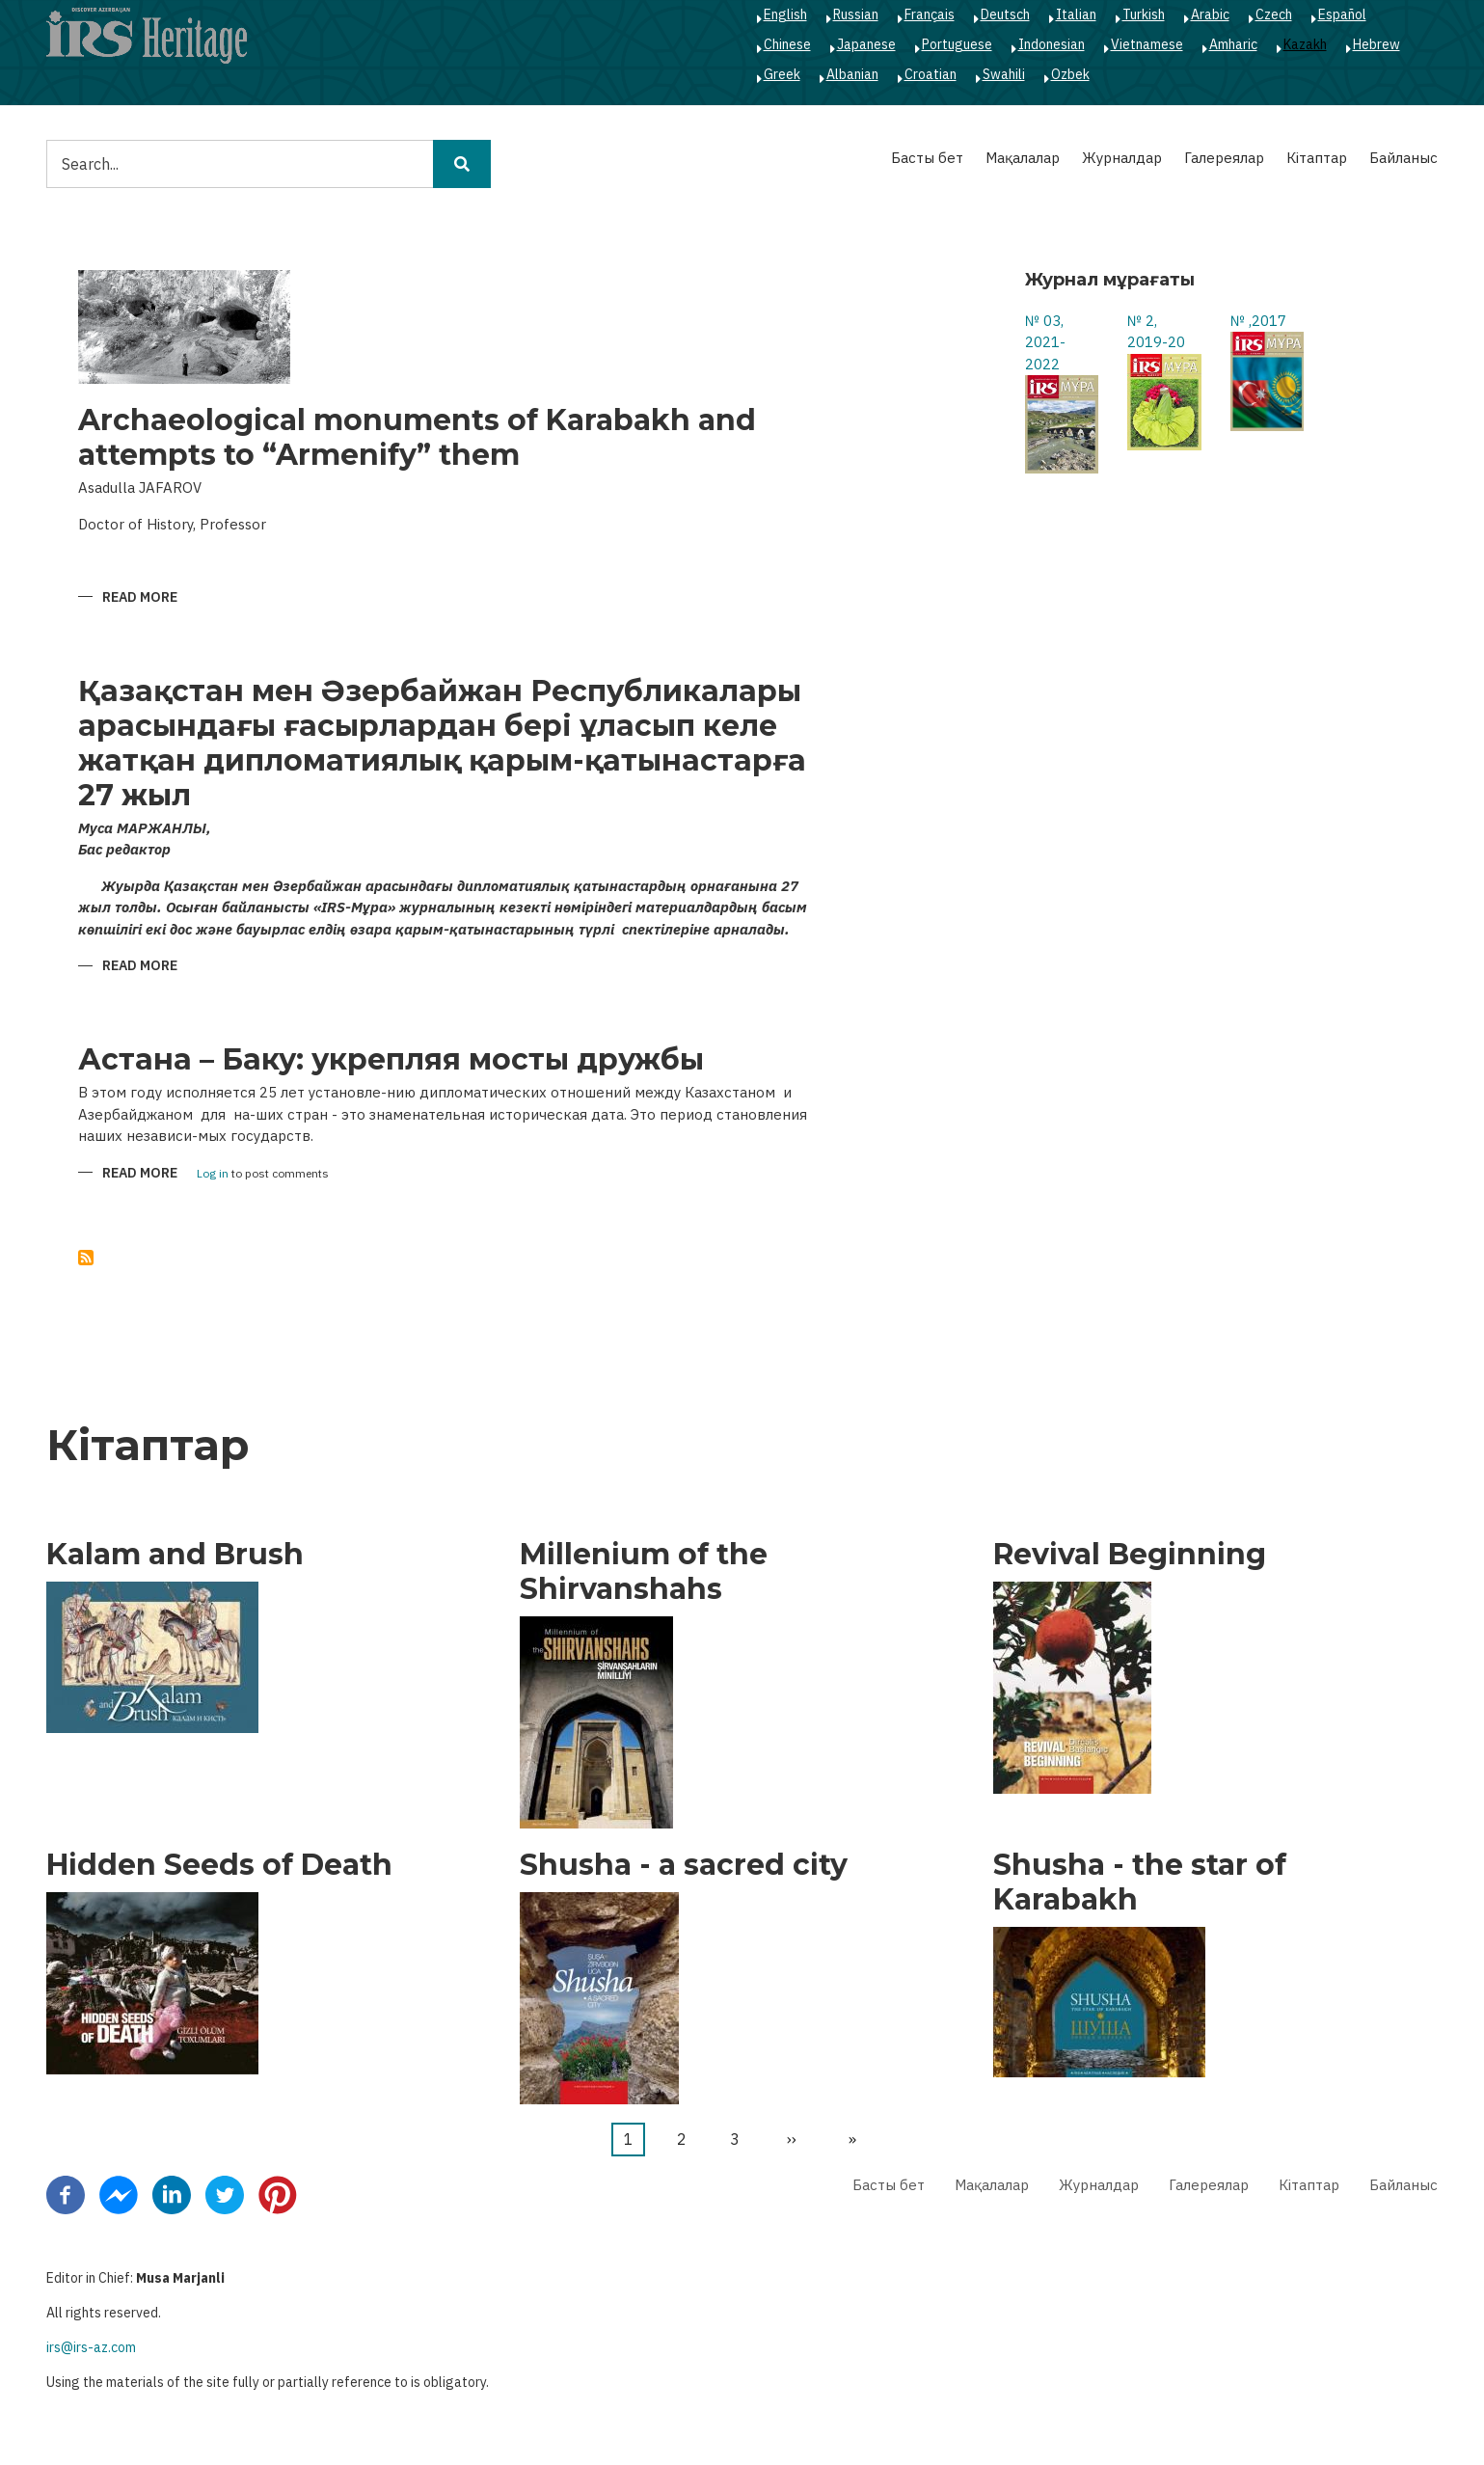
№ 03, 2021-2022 (1045, 342)
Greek (782, 74)
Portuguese (957, 44)
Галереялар (1224, 158)
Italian (1076, 14)
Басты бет (927, 158)
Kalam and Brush (175, 1554)
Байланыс (1403, 158)
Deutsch (1005, 14)
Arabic (1210, 14)
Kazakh (1305, 44)
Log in (213, 1174)
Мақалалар (1022, 158)
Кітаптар (1316, 158)
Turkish (1143, 14)
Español (1342, 14)
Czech (1273, 14)
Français (929, 14)
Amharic (1233, 44)
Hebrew (1376, 44)
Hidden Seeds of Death (219, 1865)
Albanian (852, 74)
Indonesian (1051, 44)
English (785, 14)
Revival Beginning (1129, 1554)
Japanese (866, 44)
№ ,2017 (1258, 321)
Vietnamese (1147, 44)
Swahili (1004, 74)
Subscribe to (86, 1257)
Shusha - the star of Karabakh (1139, 1882)
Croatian (930, 74)
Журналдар (1122, 158)
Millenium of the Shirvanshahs (644, 1572)
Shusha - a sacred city (684, 1865)
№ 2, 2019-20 (1156, 332)
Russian (855, 14)
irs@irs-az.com (91, 2347)
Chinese (787, 44)
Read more (139, 598)
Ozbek (1070, 74)
